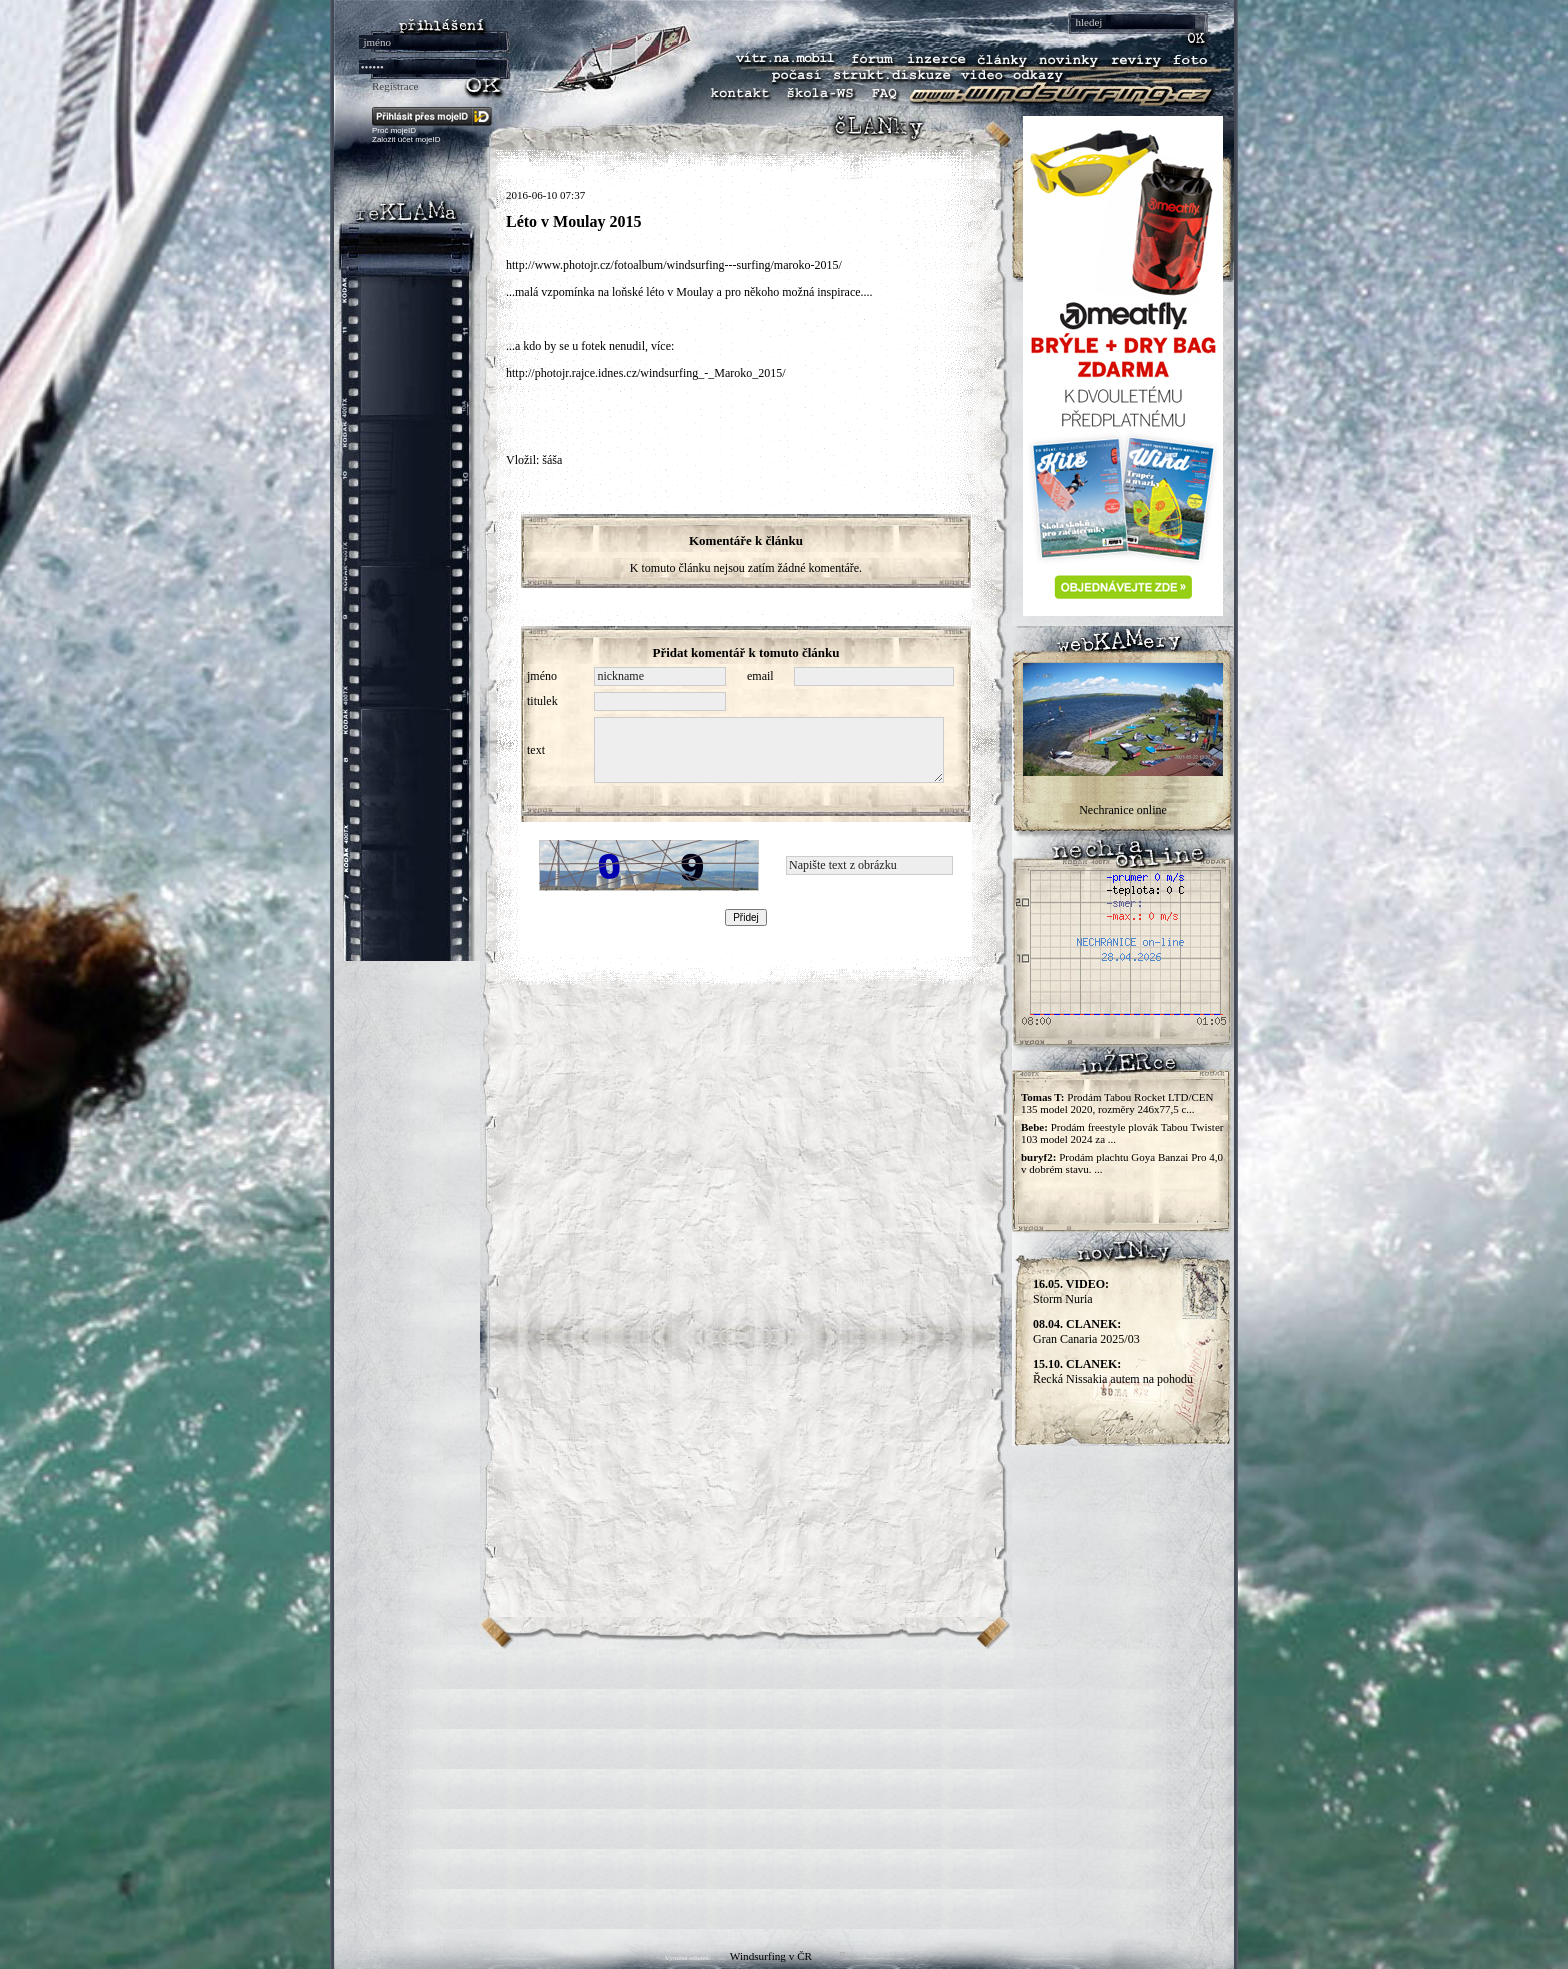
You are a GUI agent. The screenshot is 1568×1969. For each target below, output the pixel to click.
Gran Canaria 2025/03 (1086, 1331)
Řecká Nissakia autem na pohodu (1113, 1371)
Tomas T (1041, 1097)
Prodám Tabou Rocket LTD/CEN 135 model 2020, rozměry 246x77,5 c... (1117, 1103)
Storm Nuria (1071, 1291)
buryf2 (1037, 1157)
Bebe (1032, 1127)
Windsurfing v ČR (771, 1956)
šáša (552, 460)
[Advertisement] (784, 1789)
